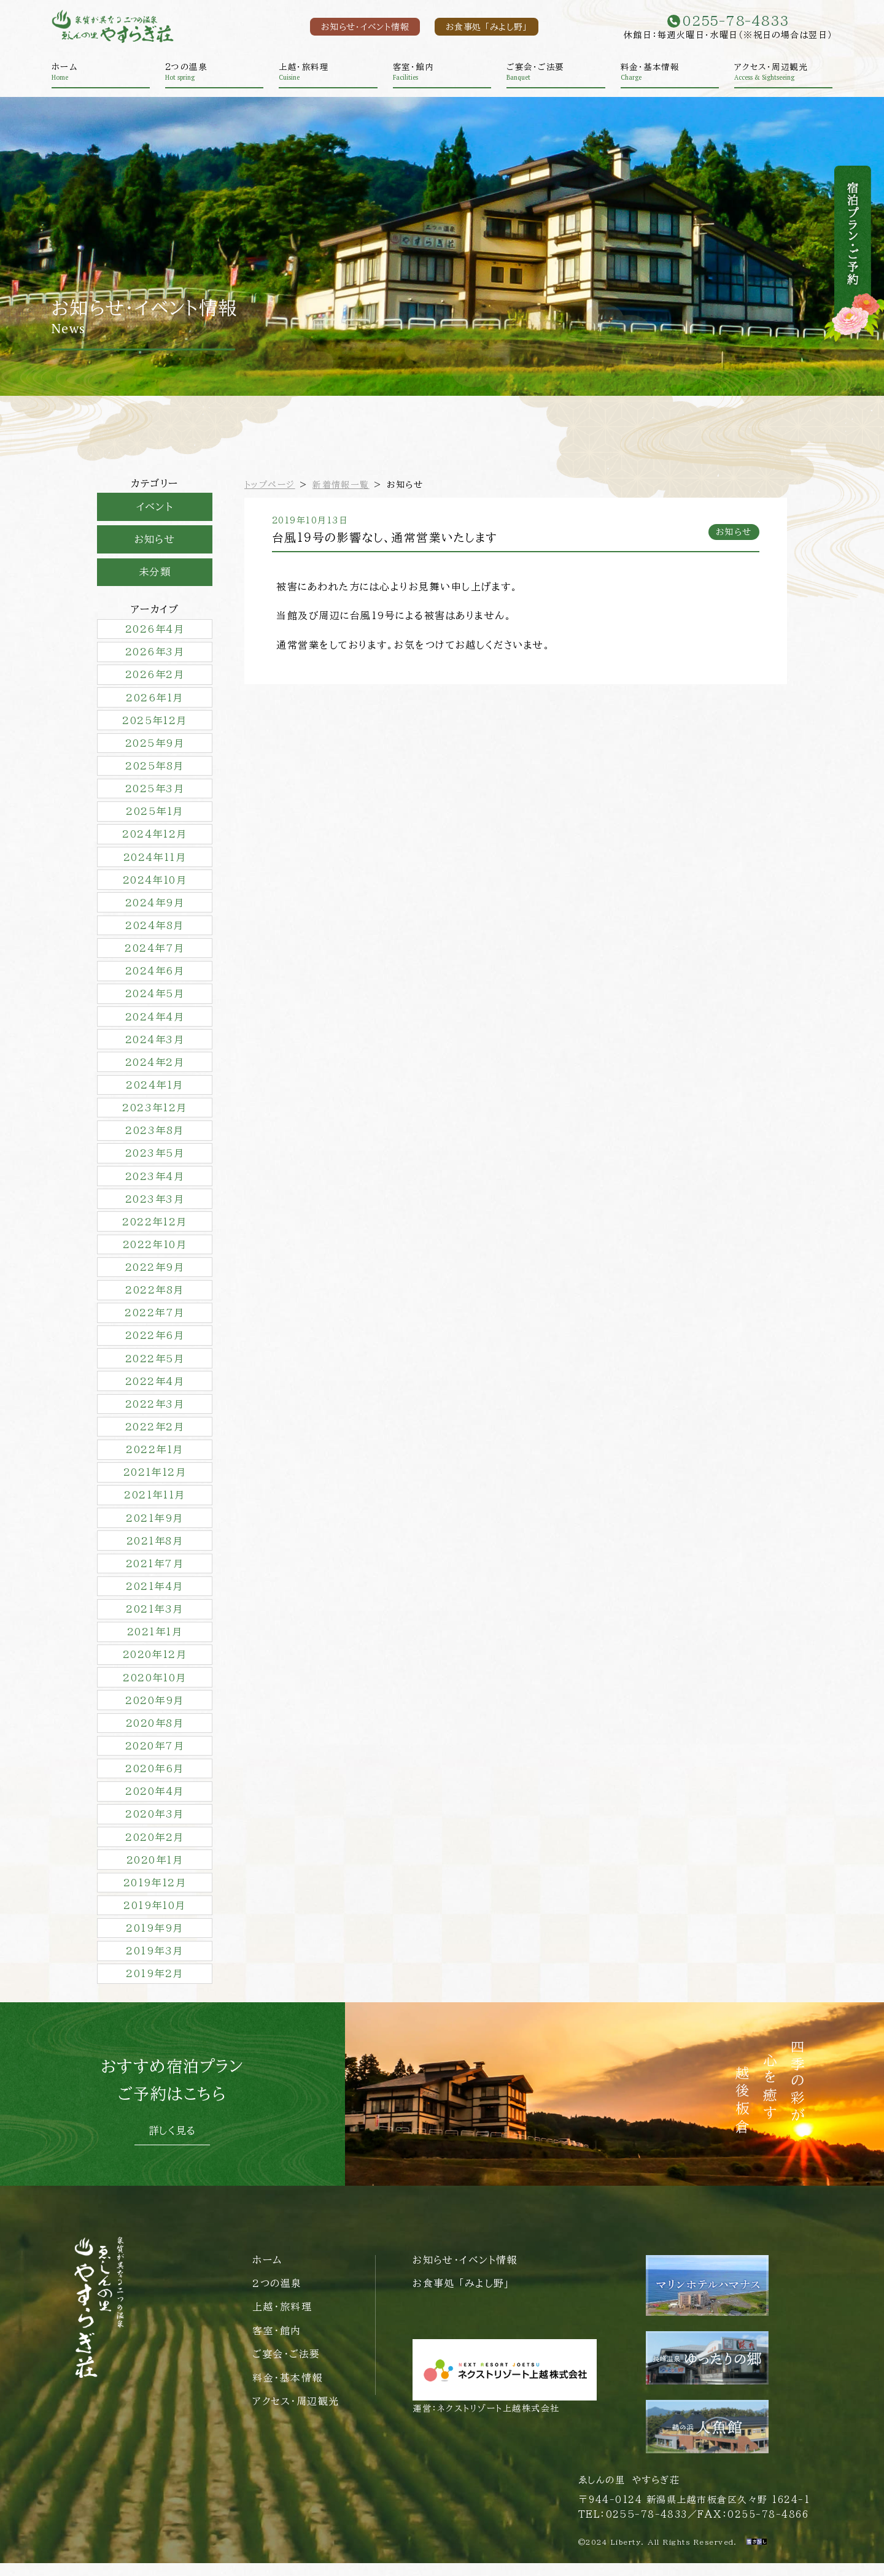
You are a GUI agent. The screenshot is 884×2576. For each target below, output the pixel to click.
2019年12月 (155, 1895)
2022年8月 (154, 1297)
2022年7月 (154, 1320)
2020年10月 (155, 1688)
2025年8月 (154, 769)
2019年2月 (154, 1987)
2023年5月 (154, 1159)
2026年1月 (154, 699)
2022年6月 (154, 1343)
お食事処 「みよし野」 (483, 27)
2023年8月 (154, 1136)
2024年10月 (155, 884)
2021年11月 (154, 1504)
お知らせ (155, 541)
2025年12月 (154, 723)
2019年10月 (154, 1917)
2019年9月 (154, 1941)
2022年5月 (154, 1366)
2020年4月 (154, 1803)
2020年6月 (154, 1780)
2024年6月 (154, 976)
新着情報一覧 (341, 484)
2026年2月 (154, 677)
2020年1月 (154, 1871)
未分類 (155, 574)
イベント (155, 507)
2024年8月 (154, 930)
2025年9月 (154, 745)
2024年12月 (154, 838)
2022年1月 (154, 1458)
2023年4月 (154, 1182)
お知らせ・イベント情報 (356, 27)
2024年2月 (154, 1067)
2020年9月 (154, 1711)
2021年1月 (154, 1642)
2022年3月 (154, 1412)
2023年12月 (154, 1113)
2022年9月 (154, 1274)
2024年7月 (154, 952)
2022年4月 (154, 1389)
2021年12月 (155, 1481)
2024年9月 (154, 906)
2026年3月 (154, 653)
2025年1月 (154, 815)
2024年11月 (155, 860)
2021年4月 (154, 1596)
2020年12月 (155, 1665)
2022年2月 (154, 1435)
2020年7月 (154, 1757)
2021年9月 (154, 1527)
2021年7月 (155, 1573)
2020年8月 (155, 1734)
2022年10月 (155, 1251)
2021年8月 (154, 1550)
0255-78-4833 (646, 2527)
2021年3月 (154, 1619)
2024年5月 (154, 998)
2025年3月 (154, 791)
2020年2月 (154, 1849)
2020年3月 (154, 1825)
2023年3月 (154, 1205)
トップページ (269, 484)
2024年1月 (154, 1090)
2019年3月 (154, 1964)
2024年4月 (154, 1022)
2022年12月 (154, 1228)
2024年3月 (154, 1044)
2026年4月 (154, 631)
